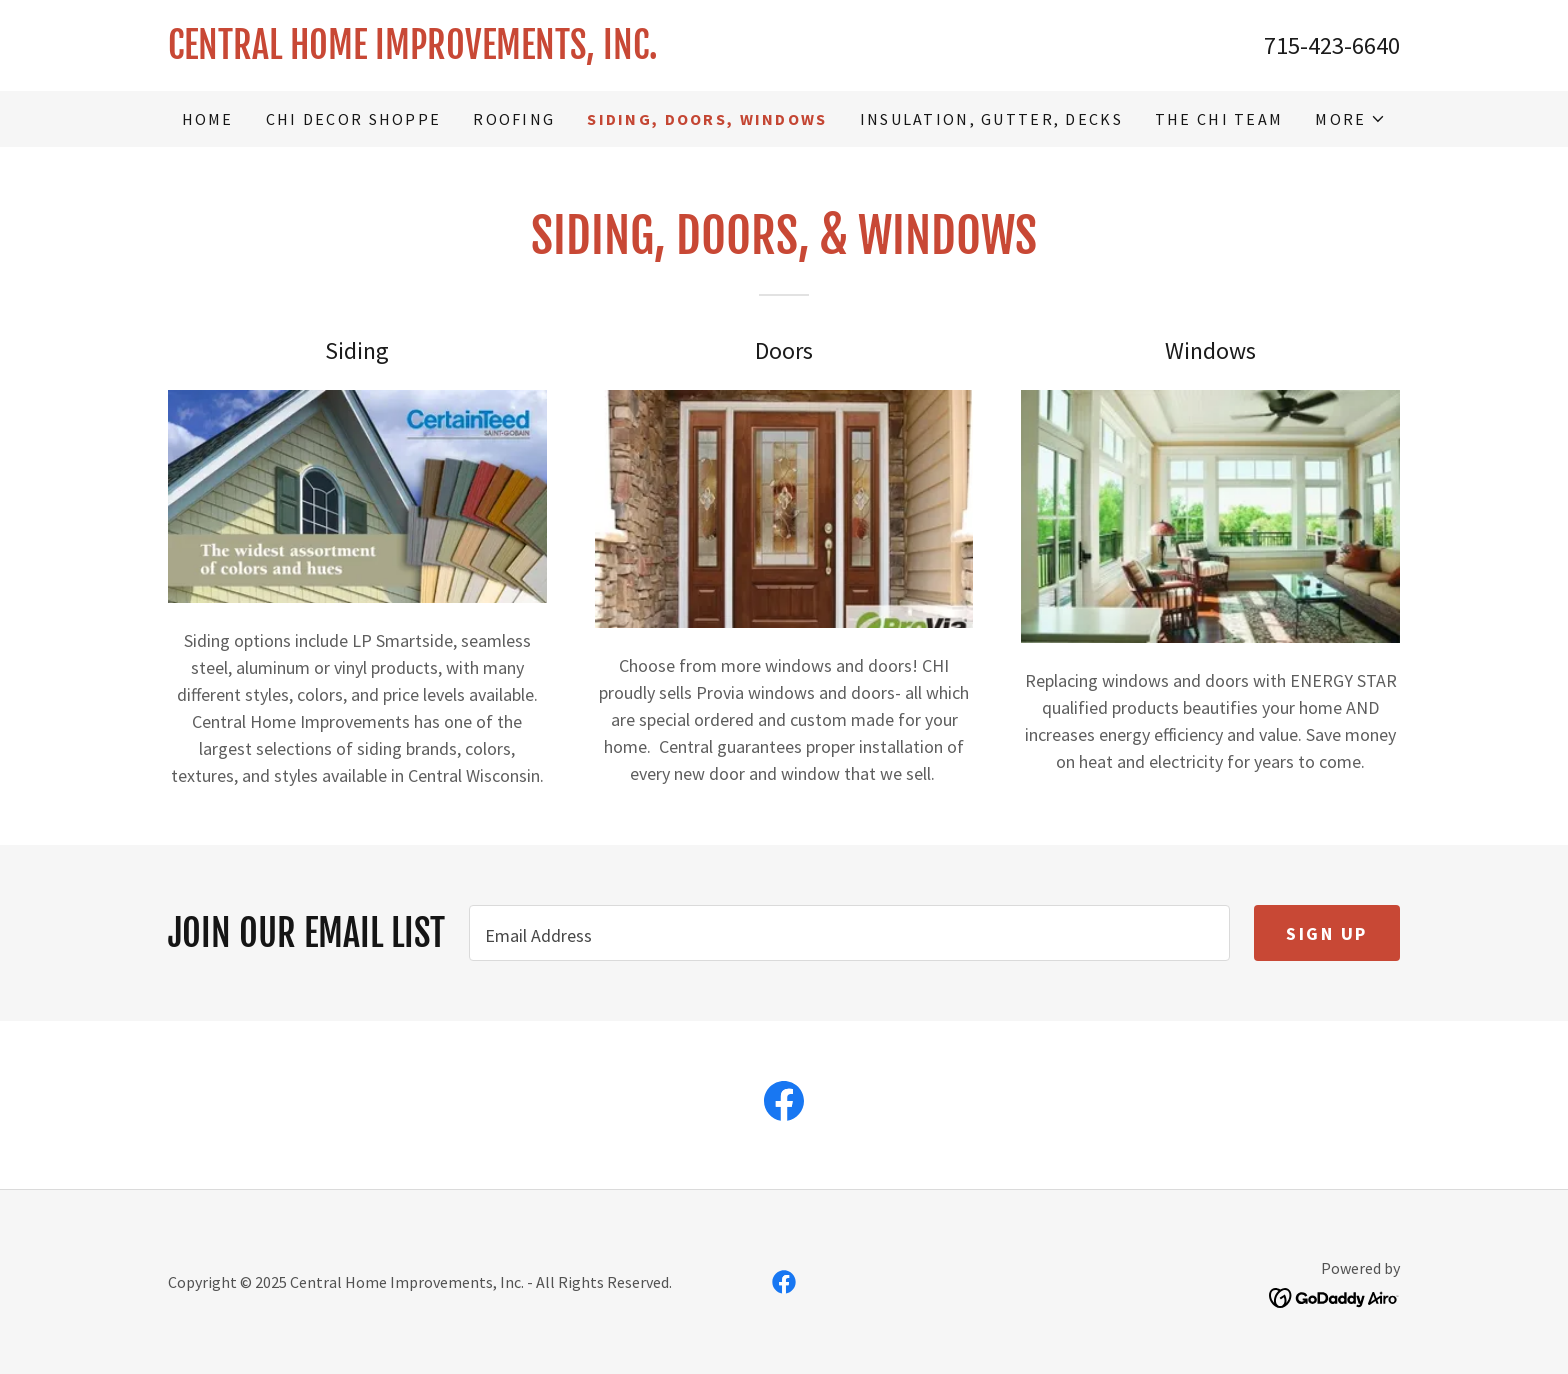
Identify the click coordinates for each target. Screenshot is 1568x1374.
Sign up (1327, 933)
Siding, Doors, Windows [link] (707, 119)
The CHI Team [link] (1219, 119)
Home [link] (208, 119)
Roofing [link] (514, 119)
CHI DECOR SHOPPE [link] (354, 119)
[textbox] (849, 933)
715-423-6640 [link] (1332, 45)
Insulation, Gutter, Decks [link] (991, 119)
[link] (476, 52)
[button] (1350, 119)
